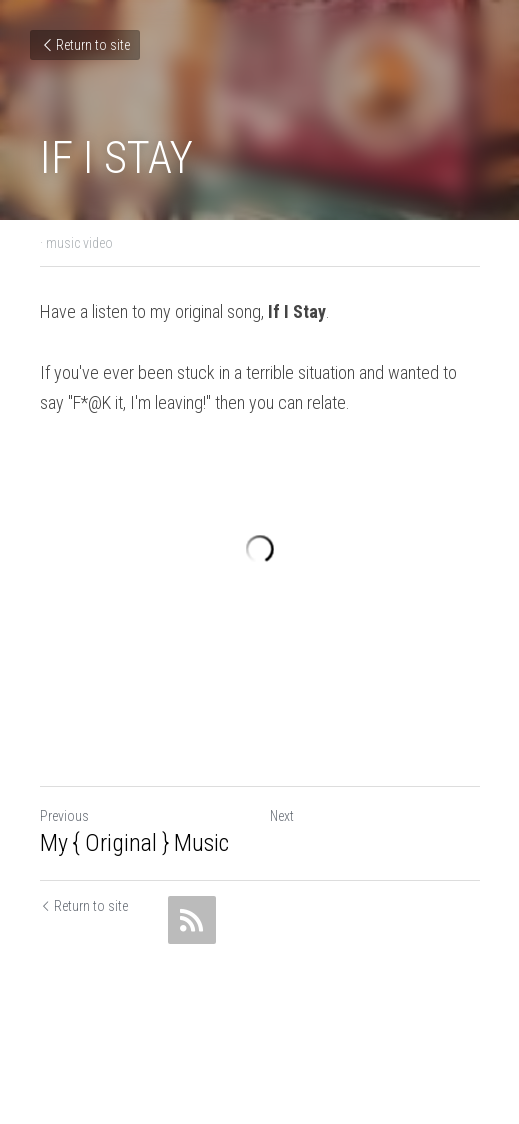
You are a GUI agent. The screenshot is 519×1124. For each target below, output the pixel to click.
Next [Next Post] (282, 816)
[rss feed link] (192, 920)
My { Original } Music (134, 843)
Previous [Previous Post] (64, 816)
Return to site (85, 45)
